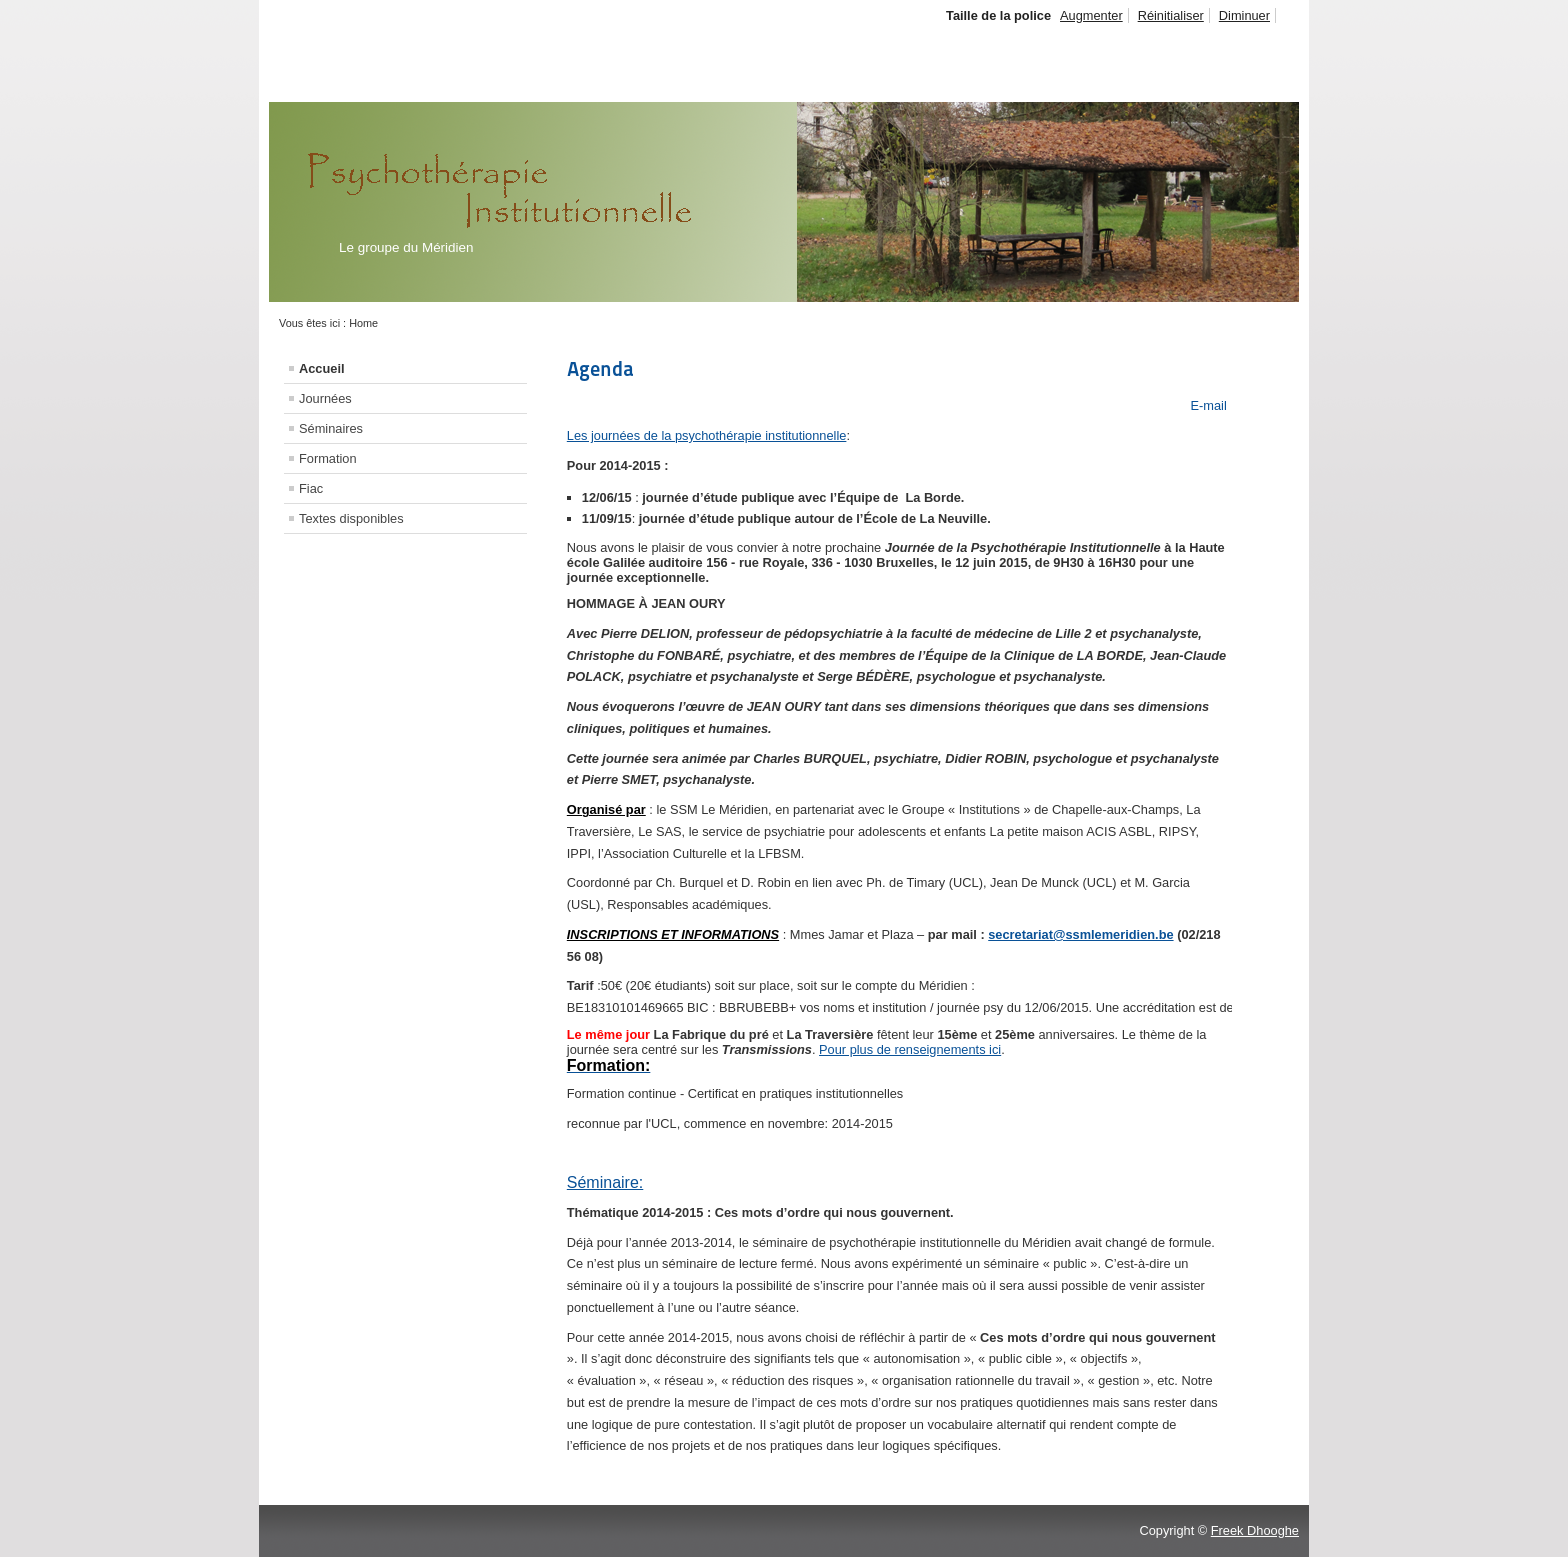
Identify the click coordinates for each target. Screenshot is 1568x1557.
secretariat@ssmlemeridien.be (1080, 934)
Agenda (600, 369)
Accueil (322, 368)
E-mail (1207, 405)
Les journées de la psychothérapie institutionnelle (707, 435)
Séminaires (331, 428)
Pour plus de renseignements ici (910, 1049)
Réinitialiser (1171, 15)
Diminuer (1244, 15)
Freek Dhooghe (1255, 1530)
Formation (328, 458)
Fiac (311, 488)
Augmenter (1091, 15)
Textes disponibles (351, 518)
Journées (325, 398)
